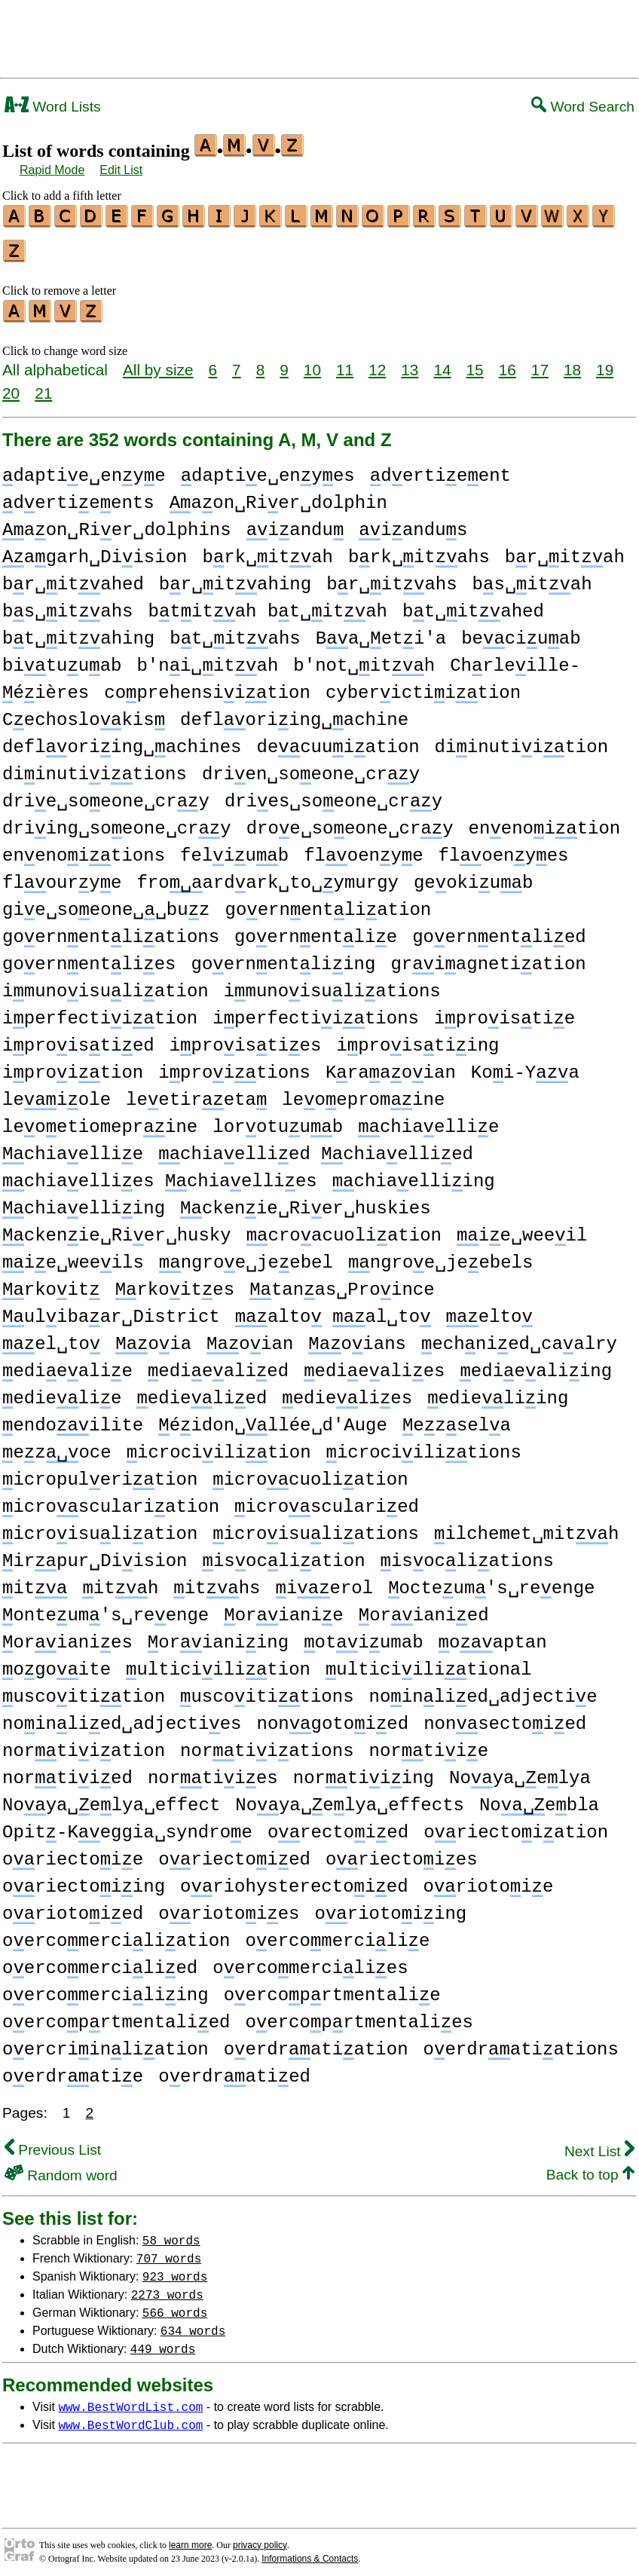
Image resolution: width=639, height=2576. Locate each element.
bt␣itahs (235, 632)
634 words (193, 2323)
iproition (72, 1066)
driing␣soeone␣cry (116, 821)
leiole (56, 1093)
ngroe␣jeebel (246, 1256)
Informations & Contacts (309, 2552)
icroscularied (326, 1500)
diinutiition (521, 740)
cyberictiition (423, 686)
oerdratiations (521, 2042)
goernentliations (110, 930)
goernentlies (89, 957)
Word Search (582, 107)
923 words (174, 2269)
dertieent (440, 469)
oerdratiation (316, 2042)
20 (11, 386)
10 (312, 363)
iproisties (246, 1038)
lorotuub (277, 1120)
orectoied (338, 1825)
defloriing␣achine (294, 713)
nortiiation (83, 1744)
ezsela (456, 1418)
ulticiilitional (429, 1663)
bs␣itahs (67, 604)
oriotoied (72, 1907)
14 (442, 363)
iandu (295, 523)
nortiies (213, 1771)
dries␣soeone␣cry (333, 794)
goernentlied (498, 930)
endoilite (72, 1418)
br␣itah (565, 550)
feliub (234, 849)
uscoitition (83, 1690)
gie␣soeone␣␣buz (105, 903)
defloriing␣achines (121, 740)
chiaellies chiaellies (159, 1174)
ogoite (56, 1663)
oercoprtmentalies (358, 2015)
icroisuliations (315, 1527)
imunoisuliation (105, 984)
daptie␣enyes (268, 469)
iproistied (78, 1038)
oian (249, 1337)
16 (507, 363)
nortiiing (363, 1771)
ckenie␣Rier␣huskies (305, 1201)
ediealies (374, 1364)
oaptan (493, 1635)
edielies (347, 1391)
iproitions (234, 1066)
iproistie (504, 1011)
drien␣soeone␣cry (311, 767)
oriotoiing (391, 1907)
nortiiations (266, 1744)
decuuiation (337, 740)
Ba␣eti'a (381, 632)
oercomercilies (310, 1961)
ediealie (67, 1364)
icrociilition (219, 1445)
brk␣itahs (419, 550)
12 (377, 363)
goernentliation (328, 903)
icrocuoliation (310, 1473)
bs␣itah (532, 577)
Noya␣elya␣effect (111, 1798)
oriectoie (72, 1852)
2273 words (167, 2287)
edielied (201, 1391)
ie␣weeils (73, 1256)
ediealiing (536, 1364)
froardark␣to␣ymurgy (267, 876)
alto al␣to (333, 1310)
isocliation (283, 1554)
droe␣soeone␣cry (350, 821)
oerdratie (72, 2069)
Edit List (120, 170)
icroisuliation (99, 1527)
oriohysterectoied (294, 1880)
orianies (67, 1635)
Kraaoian (391, 1066)
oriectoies (402, 1852)
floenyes (504, 849)
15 (475, 363)
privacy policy (260, 2538)
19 (604, 363)
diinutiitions (94, 767)
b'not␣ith (364, 659)
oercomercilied (99, 1961)
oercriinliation (105, 2042)
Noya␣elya (520, 1771)
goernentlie (315, 930)
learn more (190, 2538)
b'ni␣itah (207, 659)
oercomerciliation (116, 1934)
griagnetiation (487, 957)
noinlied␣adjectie (482, 1690)
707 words (168, 2251)
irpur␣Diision (94, 1554)
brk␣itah (267, 550)
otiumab (363, 1635)
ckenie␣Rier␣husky (116, 1228)
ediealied (218, 1364)
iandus (413, 523)
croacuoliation (344, 1228)
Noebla (539, 1798)
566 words (174, 2305)
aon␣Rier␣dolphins (116, 523)
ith (120, 1581)
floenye (363, 849)
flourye (61, 876)
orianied (424, 1608)
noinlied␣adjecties (121, 1717)
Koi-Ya (525, 1066)
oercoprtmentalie (332, 1988)
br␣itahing (235, 577)
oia (153, 1337)
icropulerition (99, 1473)
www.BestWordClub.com (130, 2417)
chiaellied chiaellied (315, 1147)
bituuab (61, 659)
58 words (171, 2233)
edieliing (497, 1391)
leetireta (196, 1093)
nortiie (428, 1744)
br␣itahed (73, 577)
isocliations (467, 1554)
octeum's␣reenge (491, 1581)
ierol (324, 1581)
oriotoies (228, 1907)
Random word (61, 2169)
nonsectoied (504, 1717)
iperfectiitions (315, 1011)
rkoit (51, 1283)
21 (43, 386)
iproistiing (417, 1038)
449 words (162, 2341)
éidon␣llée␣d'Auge (272, 1418)
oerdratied (234, 2069)
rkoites (174, 1283)
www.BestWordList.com (130, 2399)
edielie (61, 1391)
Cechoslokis (83, 713)
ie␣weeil (522, 1228)
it (34, 1581)
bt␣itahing (78, 632)
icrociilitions (423, 1445)
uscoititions (266, 1690)
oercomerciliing (105, 1988)
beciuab (520, 632)
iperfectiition (99, 1011)
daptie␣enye (84, 469)
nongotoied (332, 1717)
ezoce (57, 1445)
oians (357, 1337)
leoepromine (363, 1093)
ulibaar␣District (111, 1310)
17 (540, 363)
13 (409, 363)
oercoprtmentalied (116, 2015)
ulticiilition (218, 1663)
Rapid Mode (52, 170)
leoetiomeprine (99, 1120)
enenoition (544, 821)
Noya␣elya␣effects (349, 1798)
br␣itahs (391, 577)
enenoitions (83, 849)
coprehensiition (207, 686)
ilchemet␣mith (526, 1527)
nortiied (67, 1771)
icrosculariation (110, 1500)
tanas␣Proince (341, 1283)
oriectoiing (83, 1880)
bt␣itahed (473, 604)
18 (572, 363)
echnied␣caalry (519, 1337)
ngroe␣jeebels (440, 1256)
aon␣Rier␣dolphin (278, 496)
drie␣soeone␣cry (105, 794)
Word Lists (53, 107)
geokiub (473, 876)
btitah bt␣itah (267, 604)
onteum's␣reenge (105, 1608)
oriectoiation (515, 1825)
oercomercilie (337, 1934)
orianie (283, 1608)
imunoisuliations (332, 984)
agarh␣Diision (94, 550)
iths (216, 1581)
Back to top (590, 2168)
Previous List (53, 2143)
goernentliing (283, 957)
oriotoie (488, 1880)
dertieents (78, 496)
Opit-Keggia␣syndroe (127, 1825)
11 (344, 363)
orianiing (218, 1635)
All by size (158, 363)
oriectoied (234, 1852)
